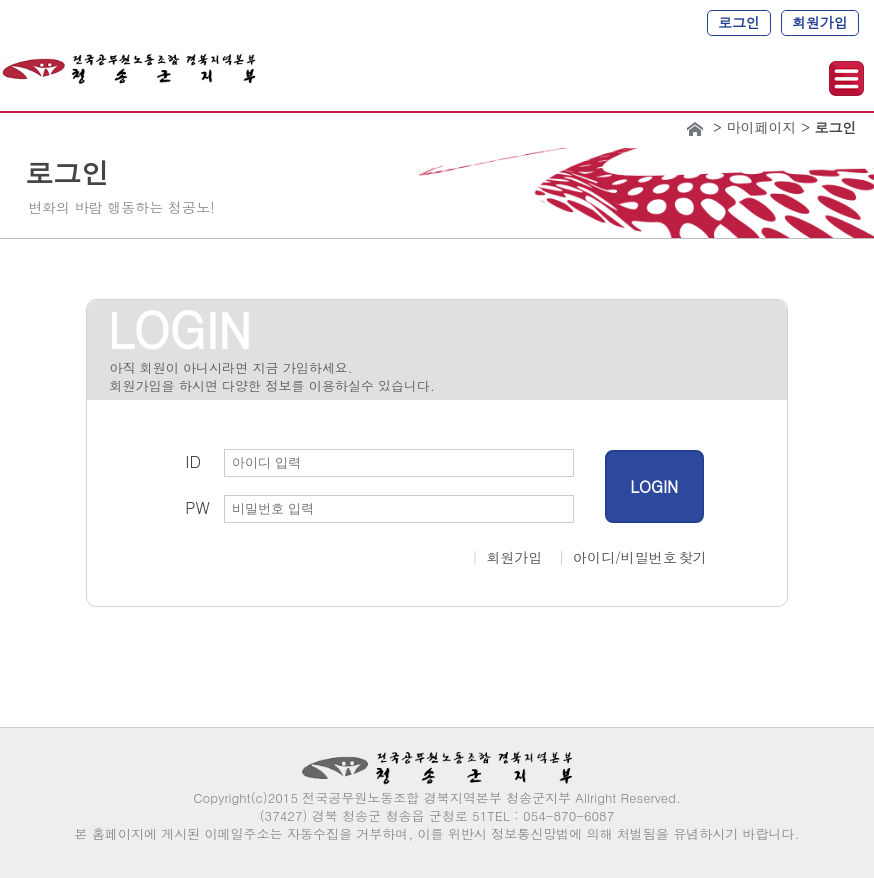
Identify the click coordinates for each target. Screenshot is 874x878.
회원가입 (820, 22)
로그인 (739, 22)
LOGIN (654, 486)
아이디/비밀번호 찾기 (640, 557)
